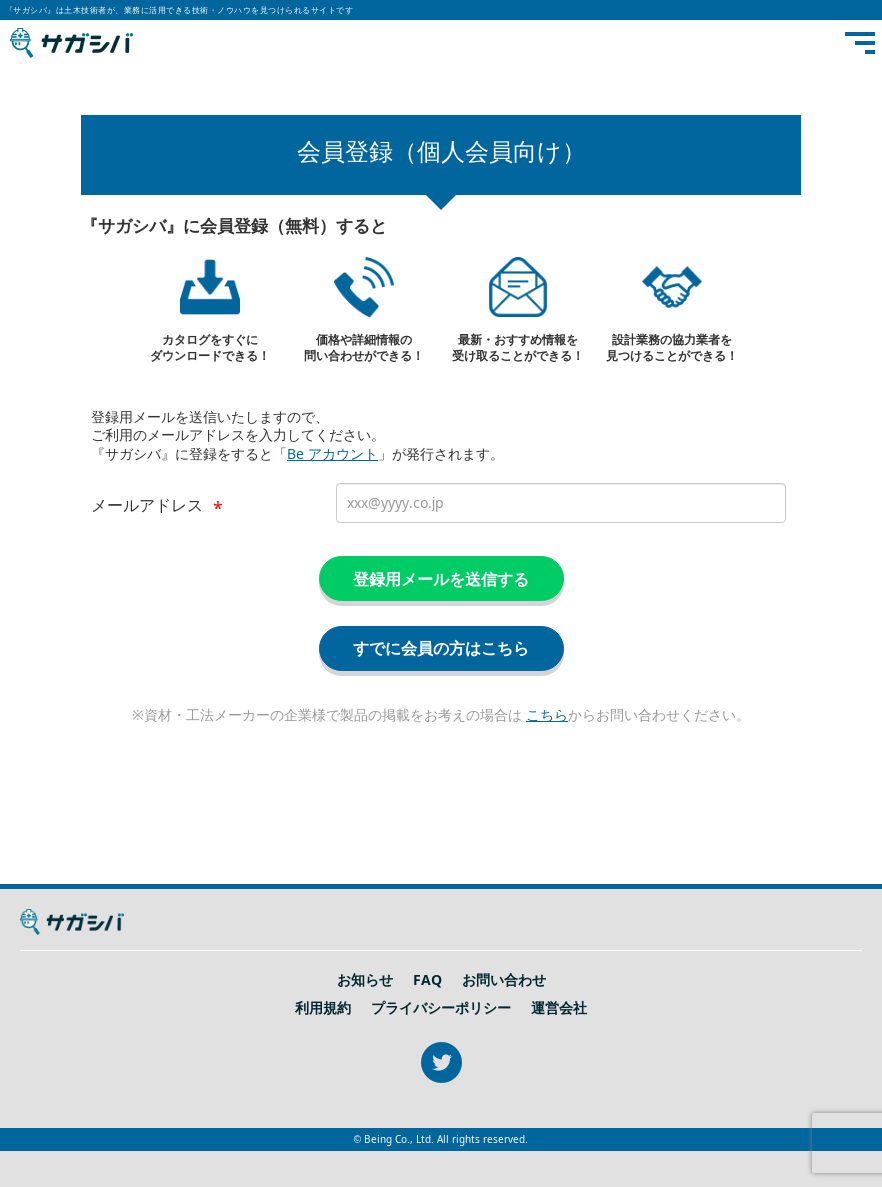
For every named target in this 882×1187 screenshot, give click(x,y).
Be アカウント (332, 453)
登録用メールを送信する (441, 579)
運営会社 (559, 1008)
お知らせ (365, 980)
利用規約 (323, 1008)
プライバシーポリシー (441, 1008)
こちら (547, 714)
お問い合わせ (504, 980)
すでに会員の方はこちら (441, 648)
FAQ (427, 980)
